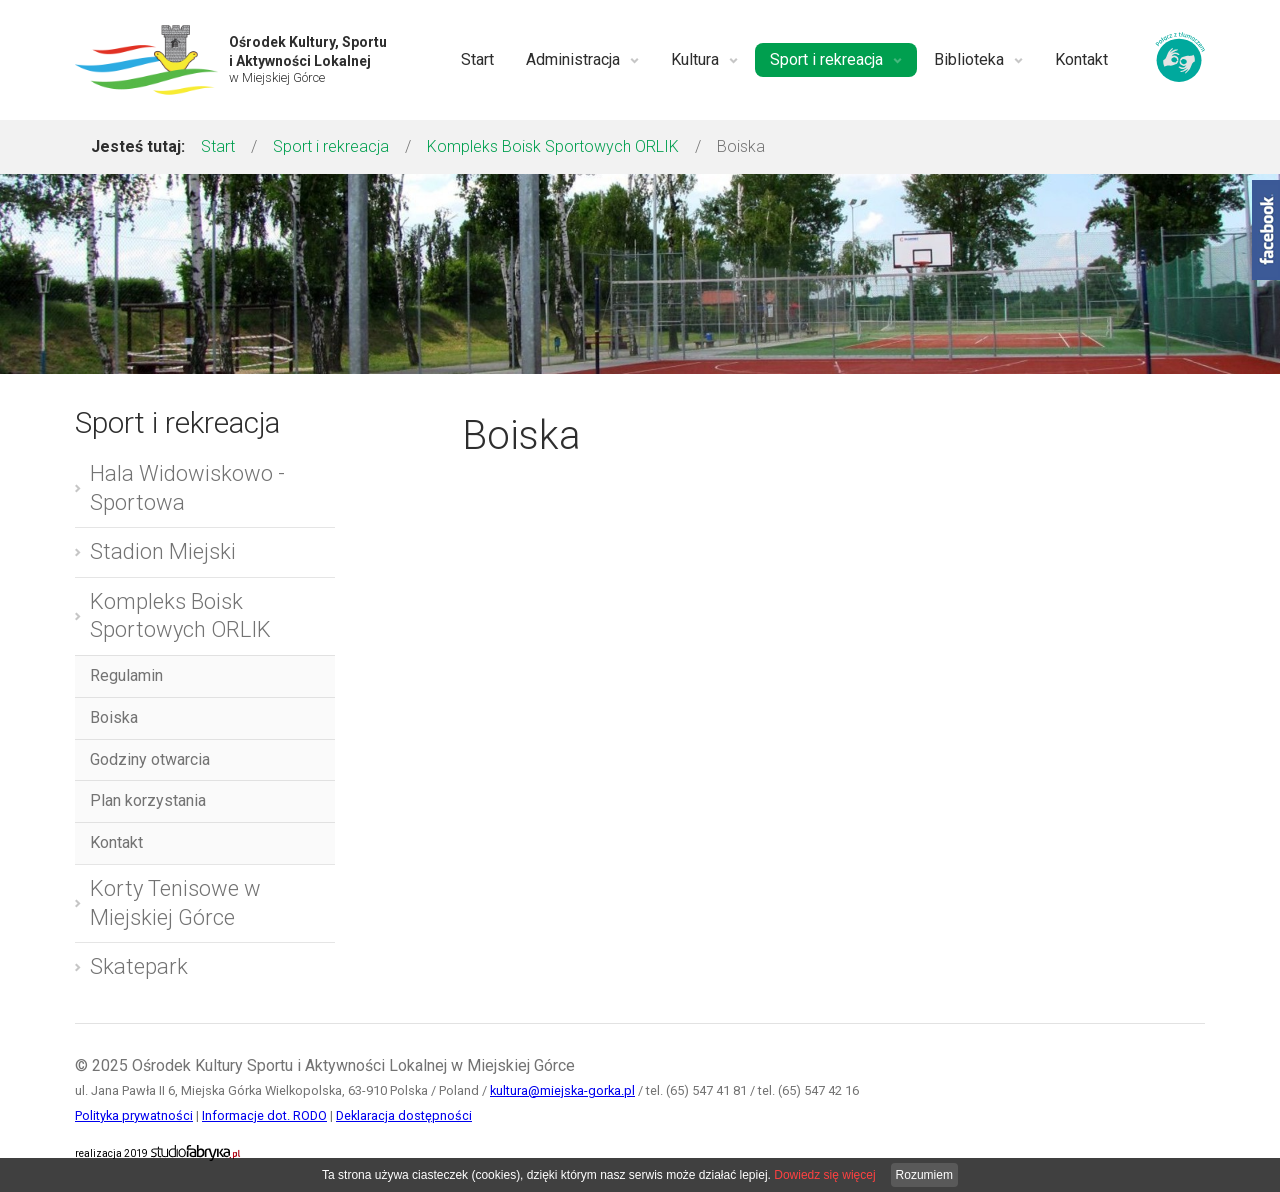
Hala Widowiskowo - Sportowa (187, 488)
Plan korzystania (148, 800)
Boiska (114, 717)
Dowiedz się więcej (824, 1175)
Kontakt (1081, 59)
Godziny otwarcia (150, 759)
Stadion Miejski (163, 551)
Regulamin (126, 675)
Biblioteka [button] (978, 59)
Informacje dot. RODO (264, 1115)
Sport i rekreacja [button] (836, 59)
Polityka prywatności (134, 1115)
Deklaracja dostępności (404, 1115)
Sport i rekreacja (331, 146)
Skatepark (139, 966)
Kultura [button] (704, 59)
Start (477, 59)
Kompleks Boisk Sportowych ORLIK (553, 146)
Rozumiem (924, 1175)
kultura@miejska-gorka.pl (562, 1090)
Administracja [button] (582, 59)
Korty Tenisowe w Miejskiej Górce (175, 903)
